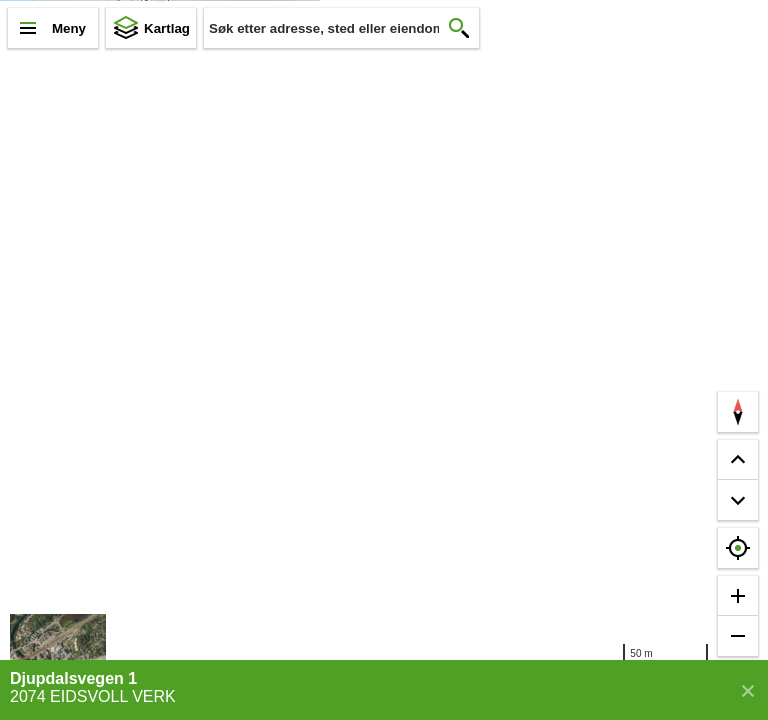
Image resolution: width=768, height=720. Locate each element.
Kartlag (167, 28)
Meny (69, 28)
